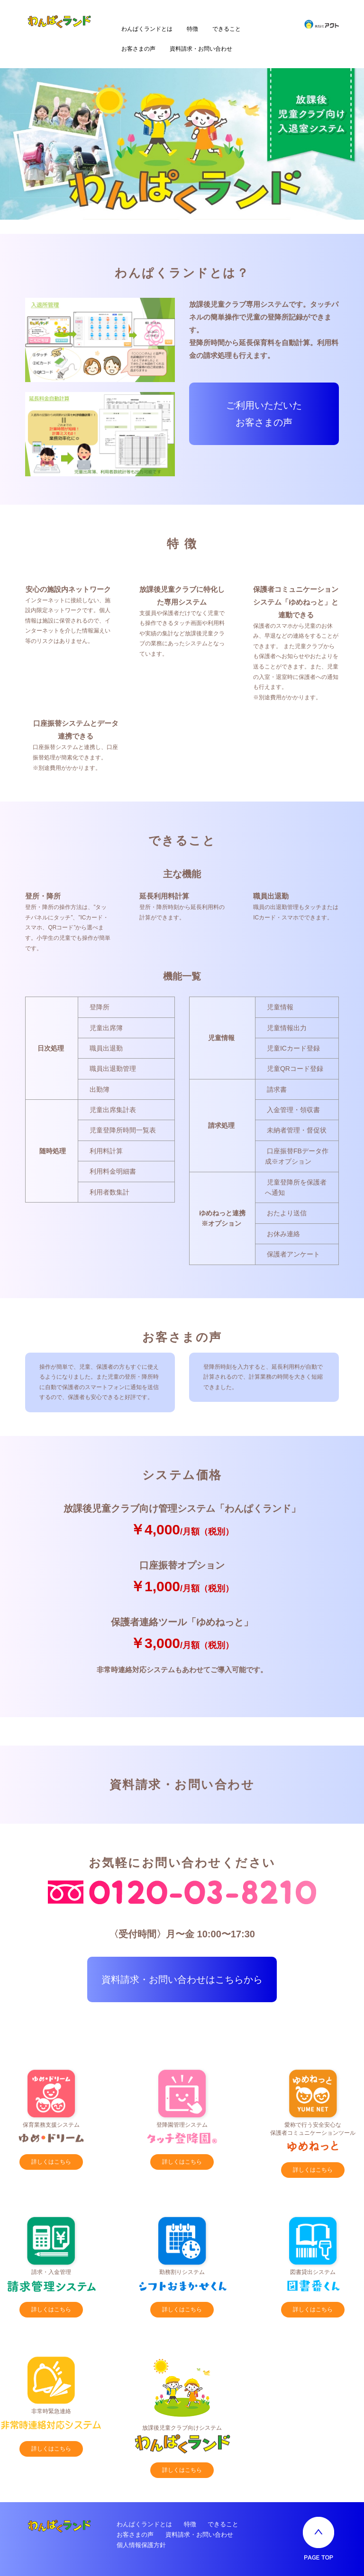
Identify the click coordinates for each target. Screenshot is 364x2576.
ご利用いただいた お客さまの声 (264, 414)
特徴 (192, 29)
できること (226, 29)
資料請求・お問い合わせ (201, 48)
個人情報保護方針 (141, 2545)
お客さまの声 (138, 48)
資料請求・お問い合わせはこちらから (182, 1979)
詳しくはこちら (51, 2161)
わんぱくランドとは (147, 29)
